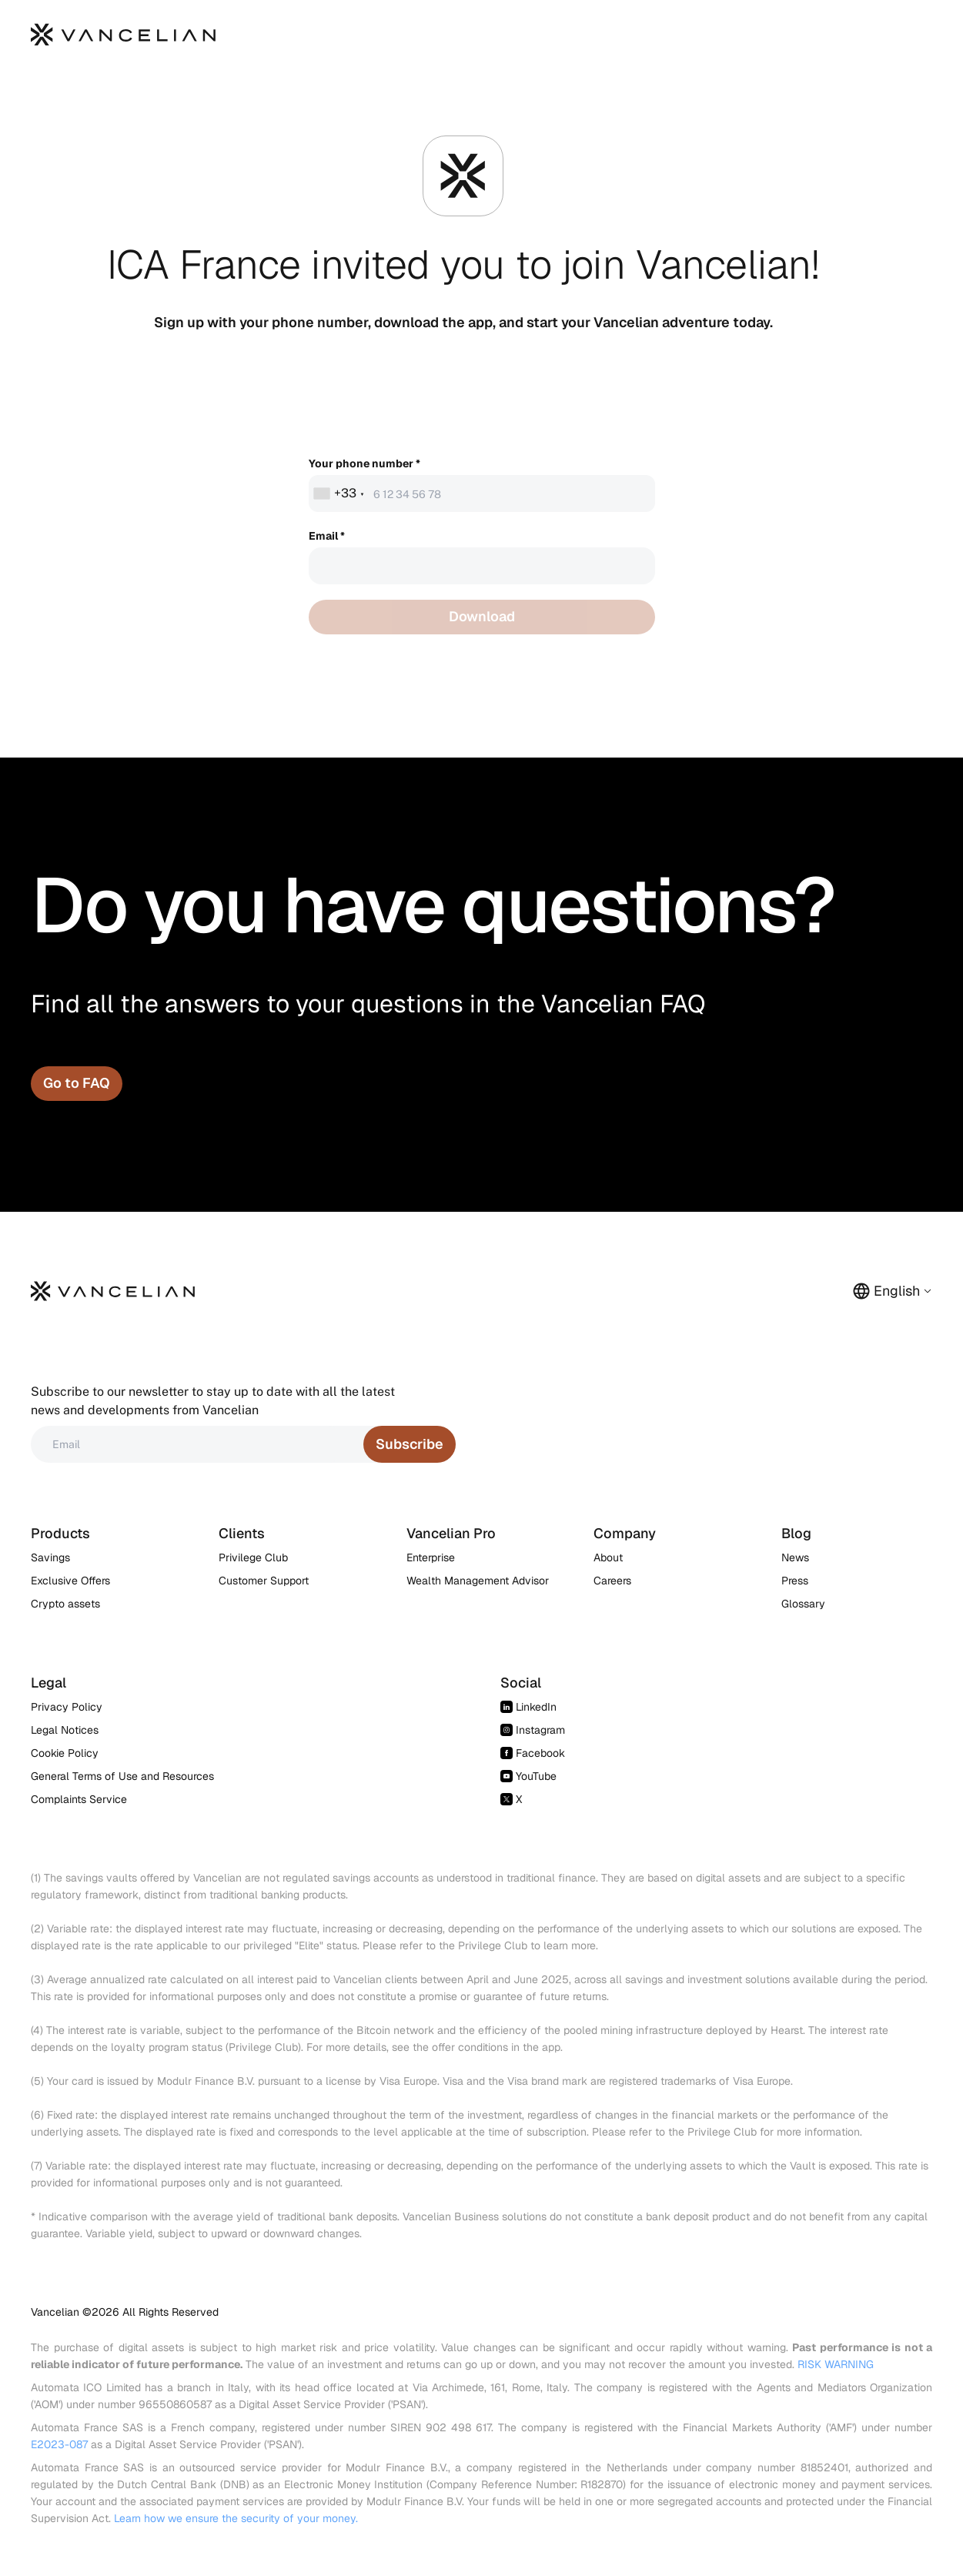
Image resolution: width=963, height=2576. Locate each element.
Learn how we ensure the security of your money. (236, 2518)
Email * (327, 536)
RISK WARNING (835, 2364)
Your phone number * (364, 463)
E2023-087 (59, 2444)
